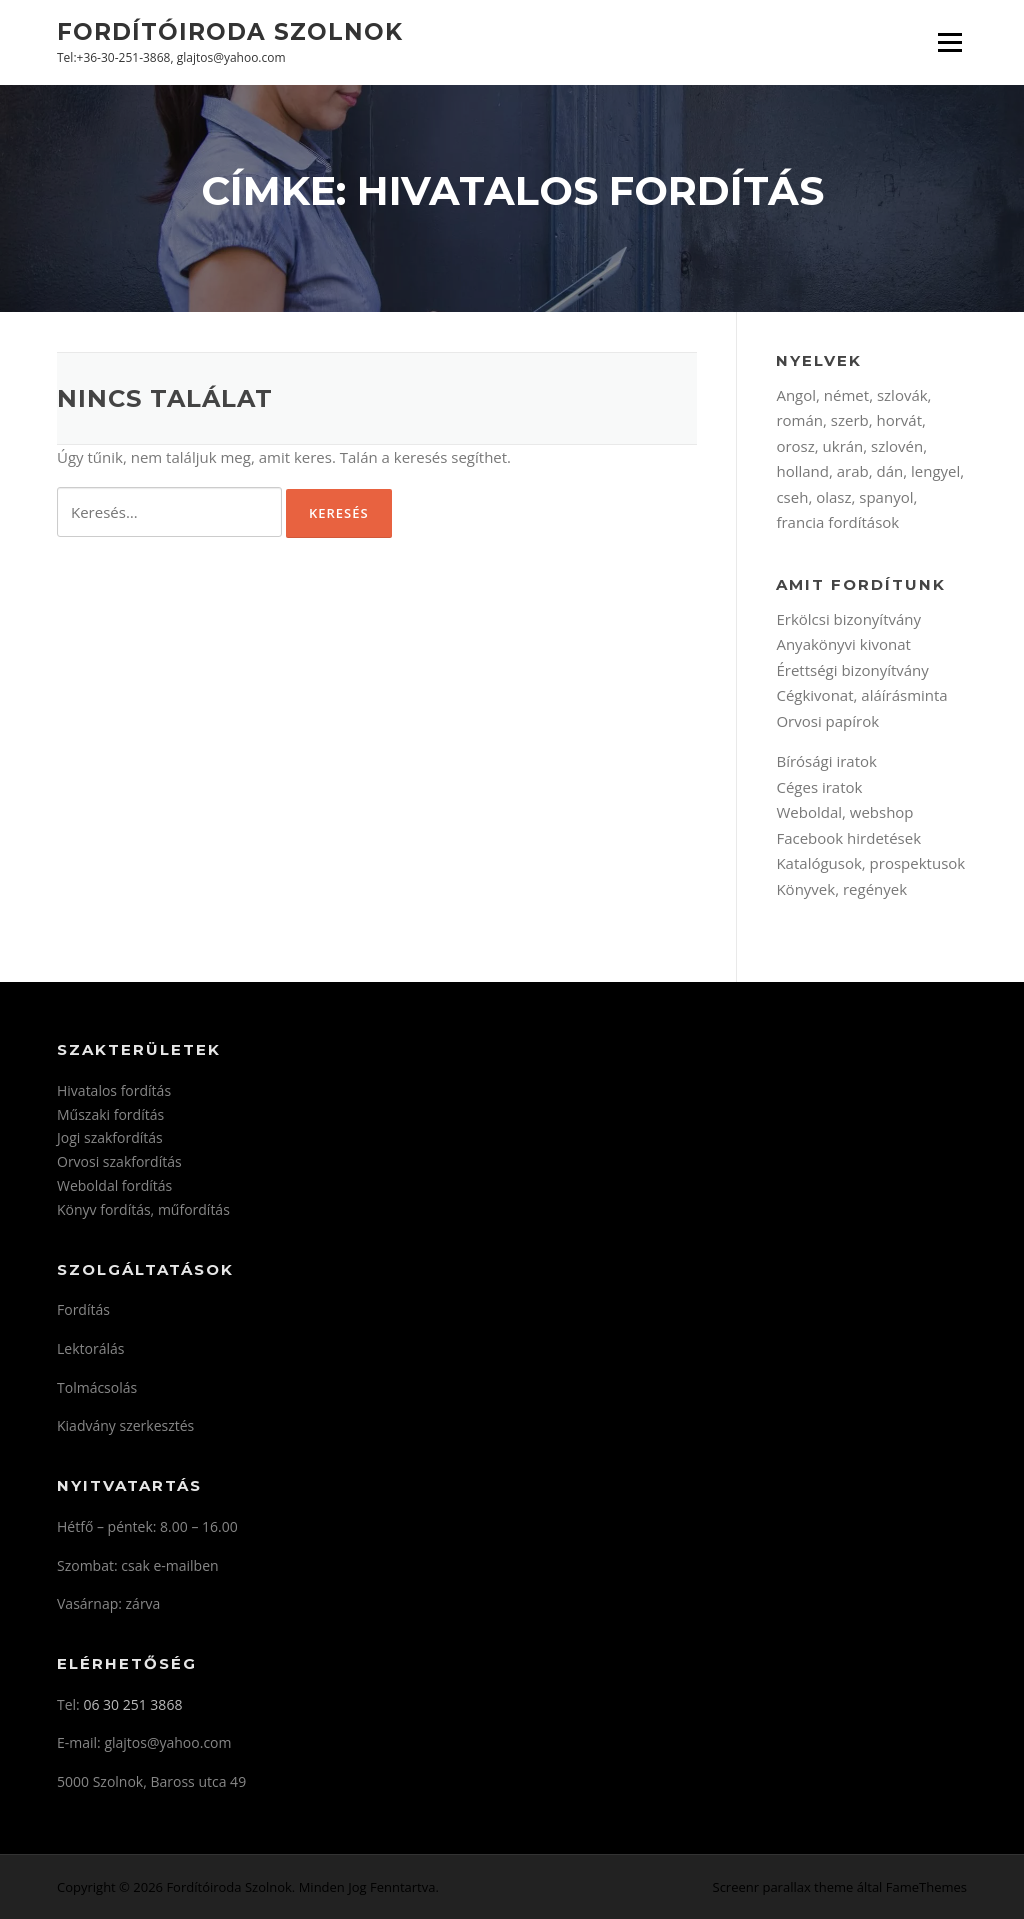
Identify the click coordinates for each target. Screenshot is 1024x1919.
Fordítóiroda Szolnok (230, 31)
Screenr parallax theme (783, 1887)
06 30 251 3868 (132, 1704)
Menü (949, 42)
